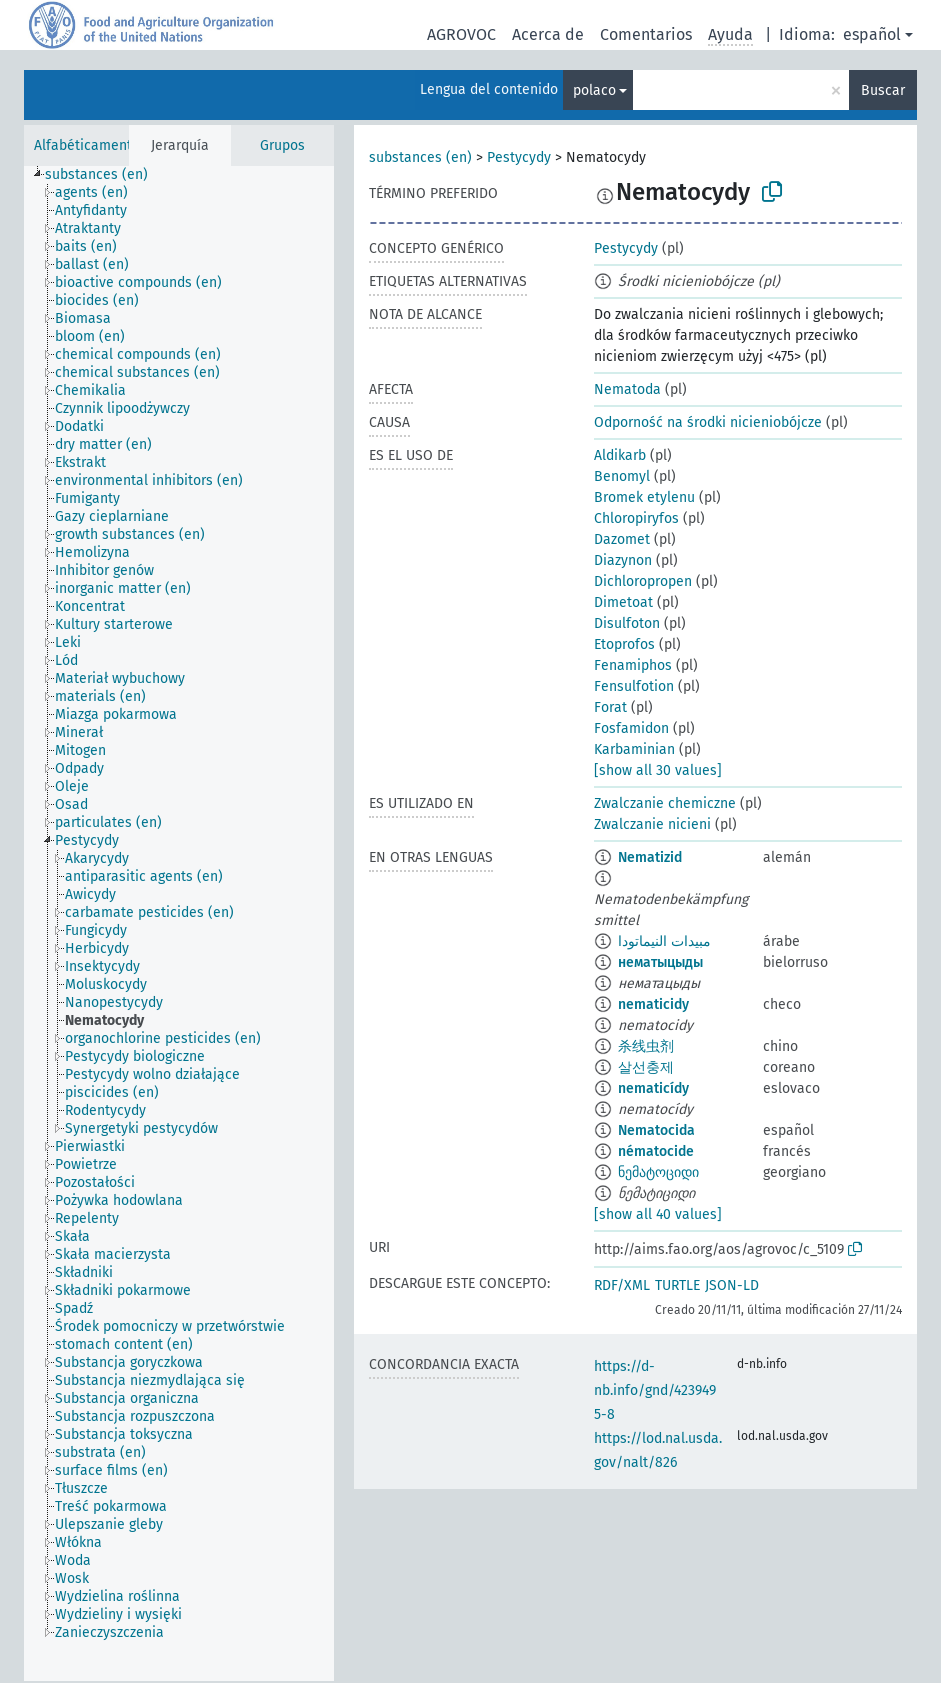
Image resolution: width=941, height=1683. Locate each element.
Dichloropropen (643, 581)
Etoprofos (624, 644)
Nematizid (650, 857)
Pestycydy (519, 157)
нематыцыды (660, 962)
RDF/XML (622, 1285)
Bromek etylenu (644, 497)
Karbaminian (634, 749)
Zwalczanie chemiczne (665, 803)
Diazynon (623, 560)
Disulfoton (627, 623)
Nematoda (627, 389)
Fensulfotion (634, 686)
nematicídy (653, 1088)
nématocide (656, 1151)
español (872, 34)
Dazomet (622, 539)
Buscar (883, 90)
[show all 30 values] (658, 770)
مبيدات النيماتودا (664, 941)
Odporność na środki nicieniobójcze (708, 422)
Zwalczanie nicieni (652, 824)
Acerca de (548, 34)
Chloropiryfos (636, 518)
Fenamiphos (633, 665)
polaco (594, 90)
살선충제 (646, 1067)
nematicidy (653, 1004)
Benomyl (622, 476)
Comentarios (646, 34)
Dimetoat (623, 602)
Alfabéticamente (87, 145)
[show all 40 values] (658, 1214)
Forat (610, 707)
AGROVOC (461, 34)
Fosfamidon (631, 728)
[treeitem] (105, 175)
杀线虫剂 (646, 1046)
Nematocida (656, 1130)
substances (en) (420, 157)
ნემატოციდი (658, 1172)
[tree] (179, 923)
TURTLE (677, 1285)
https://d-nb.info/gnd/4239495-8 (655, 1390)
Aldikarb (620, 455)
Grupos (282, 145)
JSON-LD (732, 1285)
